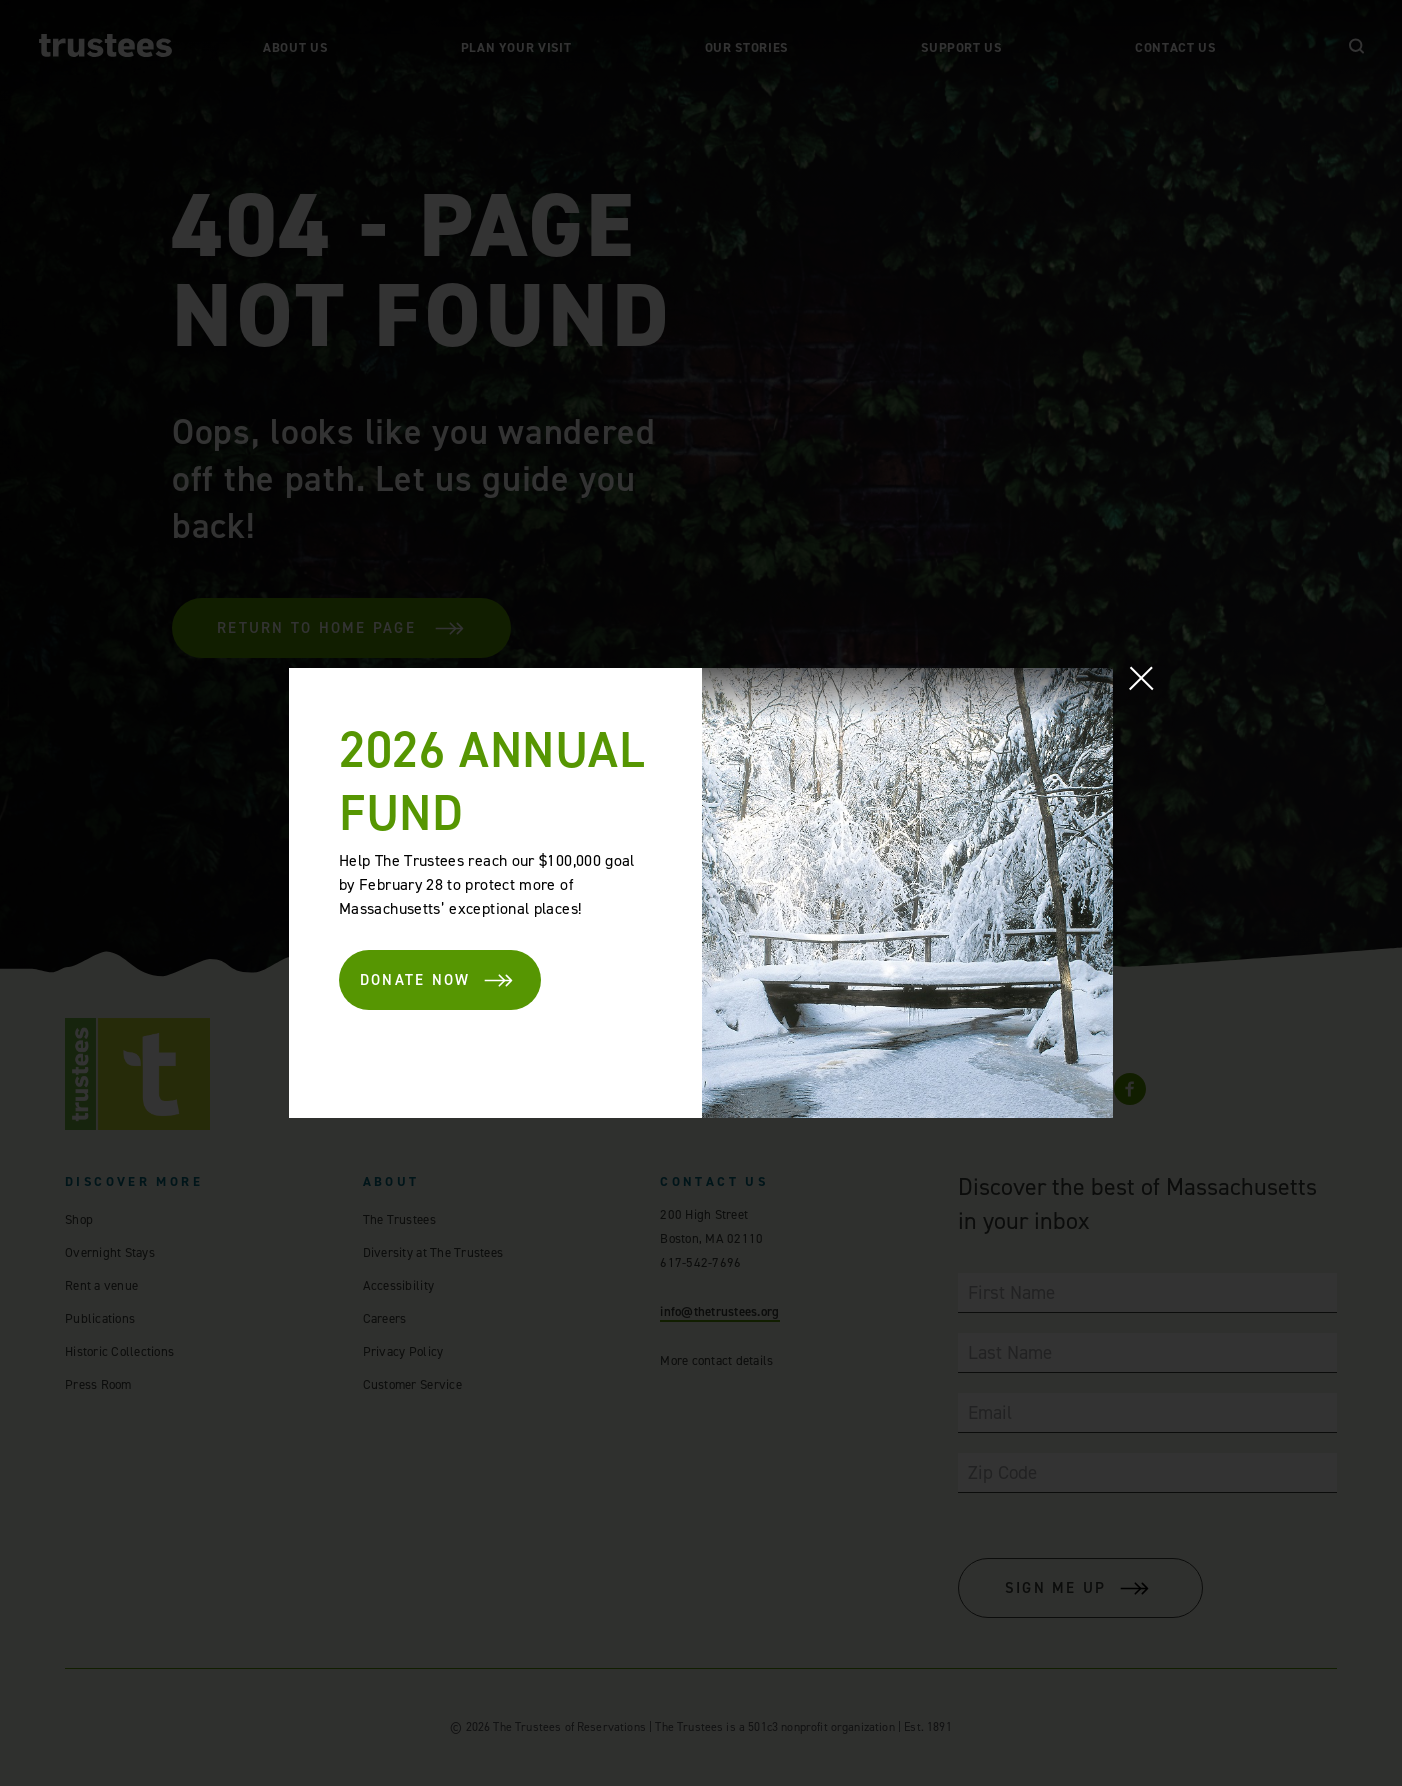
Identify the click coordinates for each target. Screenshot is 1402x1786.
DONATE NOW (438, 980)
